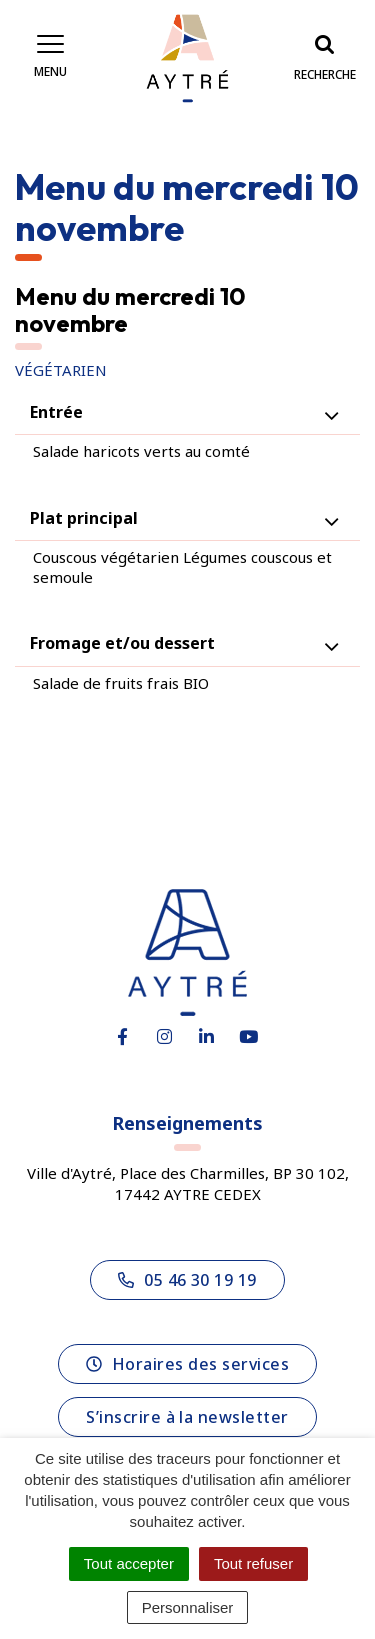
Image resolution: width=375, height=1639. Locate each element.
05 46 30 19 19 (187, 1280)
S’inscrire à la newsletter (187, 1417)
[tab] (187, 412)
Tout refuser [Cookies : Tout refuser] (253, 1563)
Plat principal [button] (84, 518)
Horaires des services (187, 1364)
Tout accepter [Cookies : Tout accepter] (129, 1563)
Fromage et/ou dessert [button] (122, 643)
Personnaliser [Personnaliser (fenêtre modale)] (188, 1607)
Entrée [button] (56, 412)
